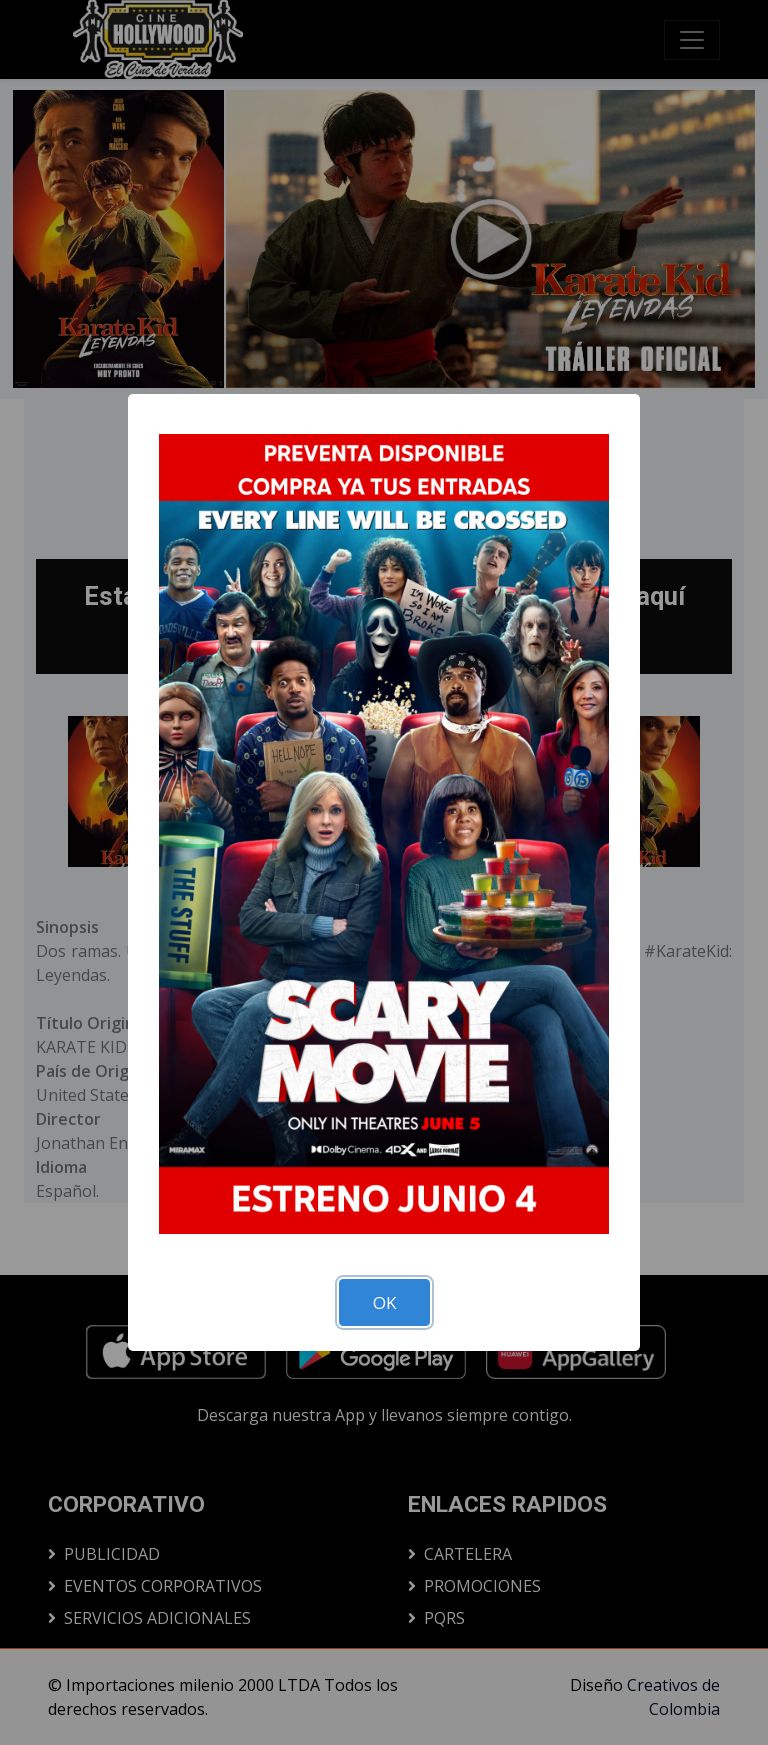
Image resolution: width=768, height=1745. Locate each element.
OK (384, 1302)
